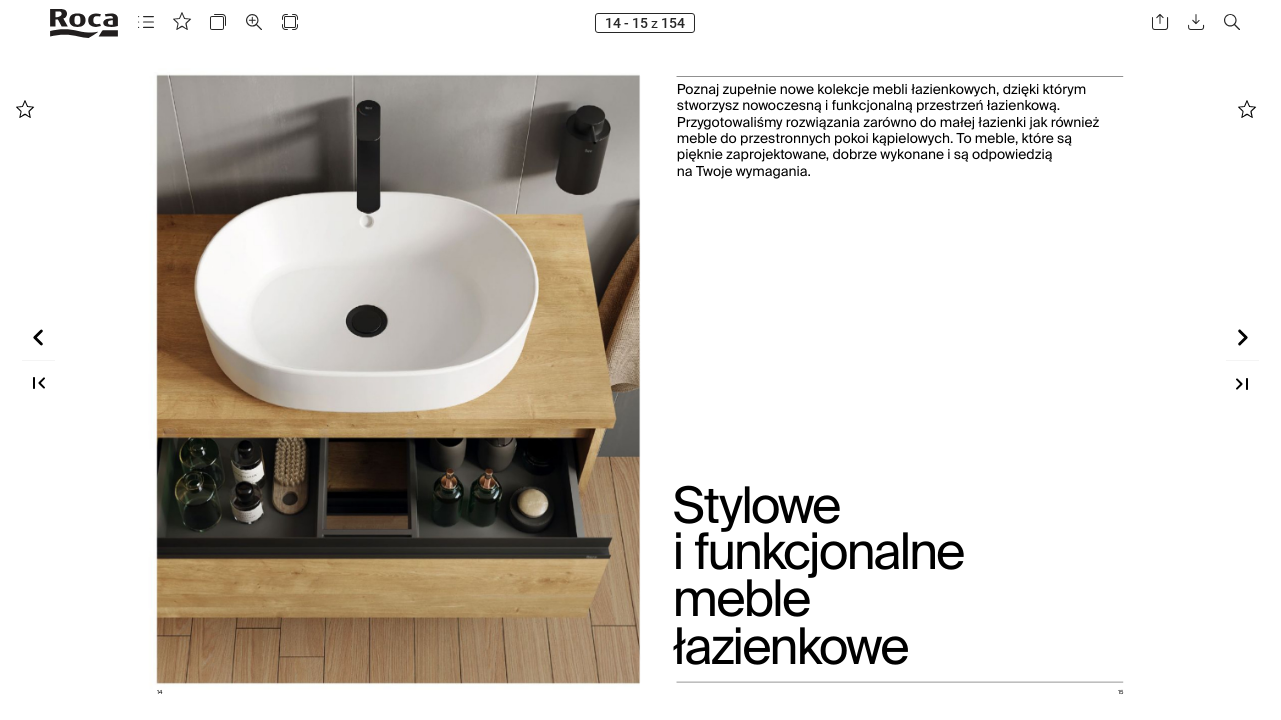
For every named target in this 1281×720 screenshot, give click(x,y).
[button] (146, 22)
